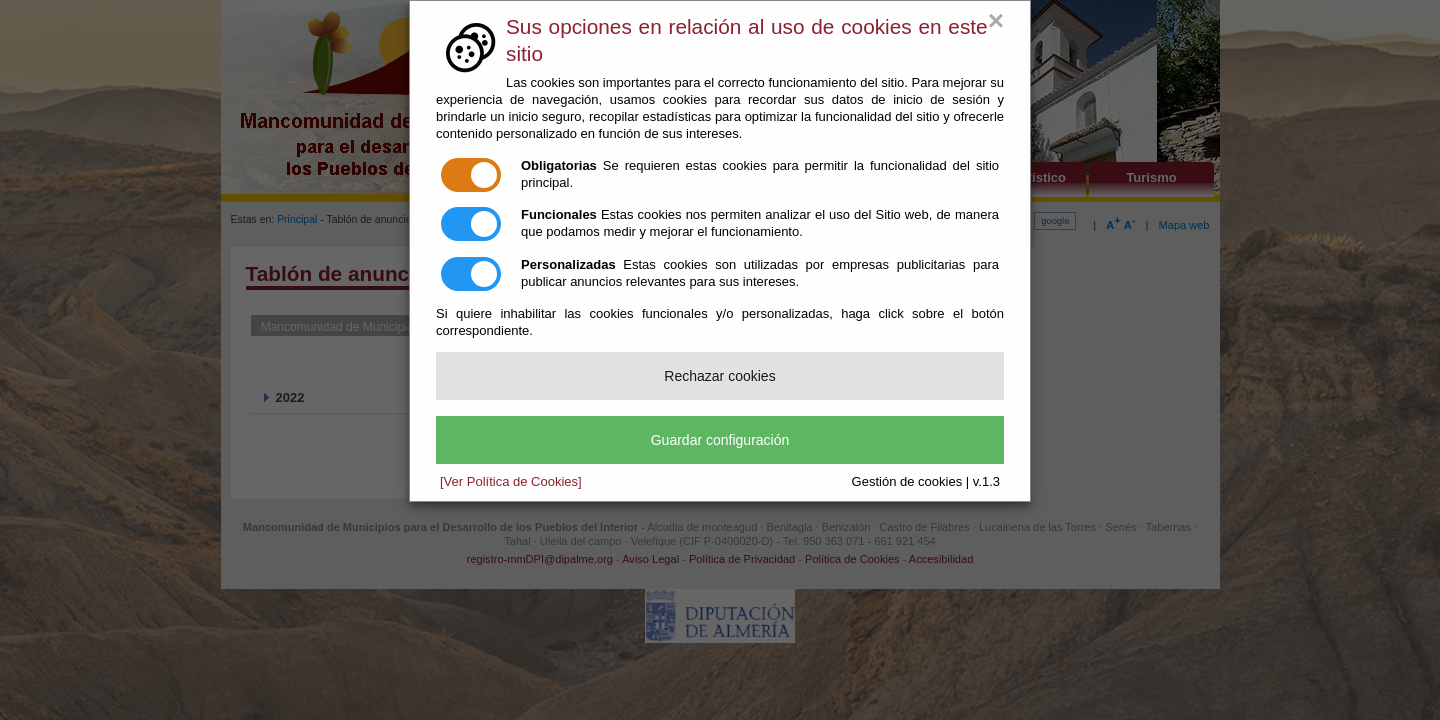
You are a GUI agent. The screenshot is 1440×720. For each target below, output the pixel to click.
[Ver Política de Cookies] (511, 481)
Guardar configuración (720, 440)
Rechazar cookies (719, 376)
